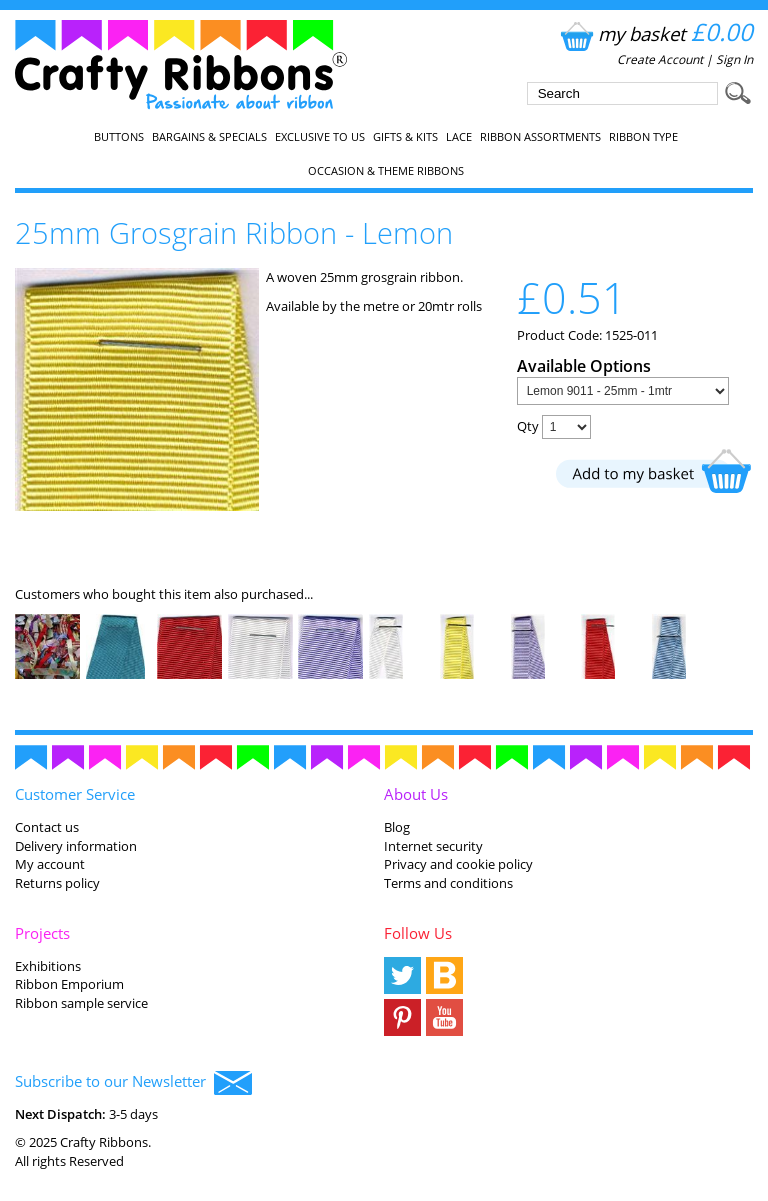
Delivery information (76, 846)
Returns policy (57, 883)
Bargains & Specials (209, 137)
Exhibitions (48, 966)
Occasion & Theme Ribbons (386, 171)
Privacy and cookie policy (458, 864)
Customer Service (75, 794)
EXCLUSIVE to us (320, 137)
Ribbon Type (643, 137)
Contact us (47, 827)
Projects (42, 933)
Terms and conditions (448, 883)
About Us (416, 794)
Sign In (734, 59)
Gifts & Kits (405, 137)
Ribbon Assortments (540, 137)
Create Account (660, 59)
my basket (654, 33)
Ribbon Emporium (69, 984)
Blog (397, 827)
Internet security (433, 846)
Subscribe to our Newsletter (133, 1083)
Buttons (119, 137)
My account (50, 864)
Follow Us (418, 933)
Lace (459, 137)
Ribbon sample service (81, 1003)
